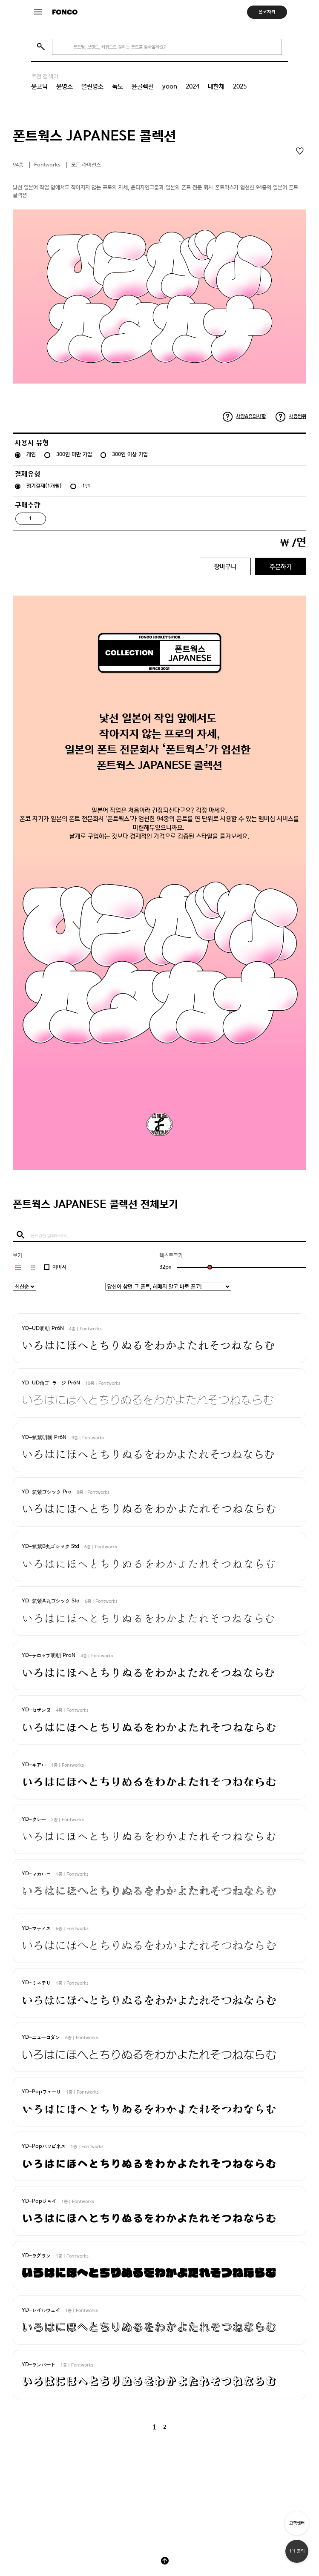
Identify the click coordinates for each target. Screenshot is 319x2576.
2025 (240, 86)
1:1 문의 (297, 2551)
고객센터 (297, 2523)
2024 (192, 86)
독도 (117, 86)
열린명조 (92, 86)
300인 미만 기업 (74, 454)
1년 (86, 486)
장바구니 (225, 566)
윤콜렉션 (143, 86)
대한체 (216, 86)
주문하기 (281, 566)
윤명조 (64, 86)
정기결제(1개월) (44, 486)
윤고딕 (39, 86)
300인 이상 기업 (130, 454)
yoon (169, 86)
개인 (31, 454)
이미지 (59, 1267)
